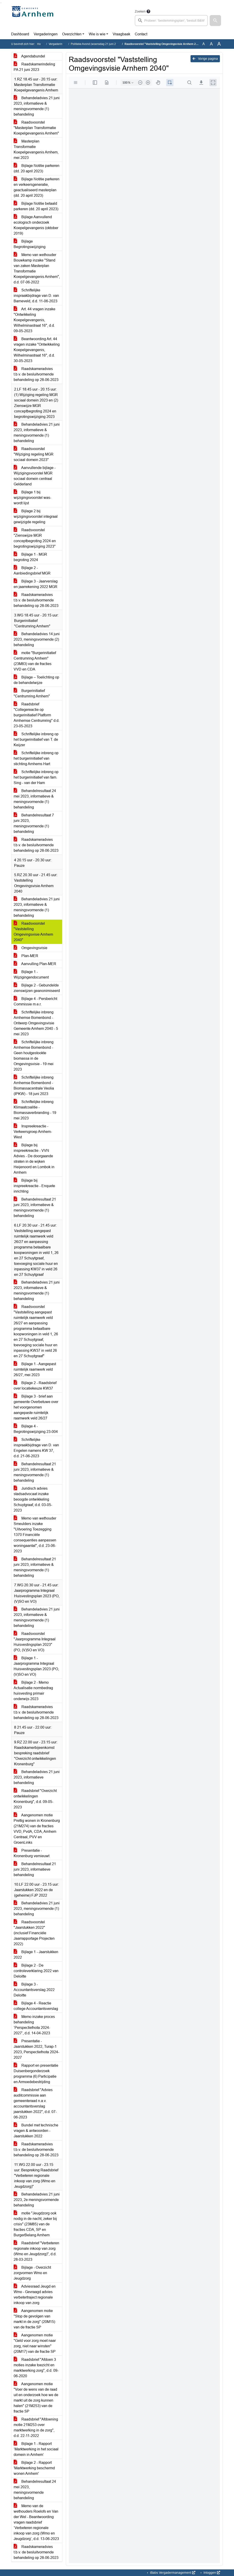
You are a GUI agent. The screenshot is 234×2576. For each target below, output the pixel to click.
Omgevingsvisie (30, 948)
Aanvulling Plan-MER (35, 964)
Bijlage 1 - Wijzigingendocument (31, 974)
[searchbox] (171, 20)
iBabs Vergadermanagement (172, 2572)
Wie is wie (97, 34)
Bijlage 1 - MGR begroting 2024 (30, 557)
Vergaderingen (46, 34)
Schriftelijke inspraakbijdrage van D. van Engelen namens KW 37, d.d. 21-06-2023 (36, 1448)
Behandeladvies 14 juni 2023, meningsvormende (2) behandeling (37, 639)
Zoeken (140, 11)
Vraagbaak (121, 34)
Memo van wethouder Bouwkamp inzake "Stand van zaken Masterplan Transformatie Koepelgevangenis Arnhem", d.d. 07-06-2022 (37, 268)
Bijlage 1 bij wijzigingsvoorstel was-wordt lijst (32, 497)
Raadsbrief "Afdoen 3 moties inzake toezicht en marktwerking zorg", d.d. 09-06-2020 (36, 2368)
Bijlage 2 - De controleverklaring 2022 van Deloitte (36, 1970)
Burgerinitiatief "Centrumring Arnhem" (32, 693)
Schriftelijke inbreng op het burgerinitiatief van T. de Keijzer (36, 739)
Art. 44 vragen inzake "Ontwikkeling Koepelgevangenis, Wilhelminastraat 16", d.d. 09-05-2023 (34, 320)
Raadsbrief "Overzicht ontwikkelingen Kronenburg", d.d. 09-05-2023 (35, 1799)
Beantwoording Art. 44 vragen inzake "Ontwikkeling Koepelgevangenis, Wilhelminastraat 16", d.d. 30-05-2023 (37, 350)
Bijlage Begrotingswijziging (30, 244)
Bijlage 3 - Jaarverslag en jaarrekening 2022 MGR (36, 584)
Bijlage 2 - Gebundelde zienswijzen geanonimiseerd (37, 988)
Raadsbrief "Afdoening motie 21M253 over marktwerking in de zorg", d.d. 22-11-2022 (36, 2427)
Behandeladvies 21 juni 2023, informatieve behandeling (37, 1777)
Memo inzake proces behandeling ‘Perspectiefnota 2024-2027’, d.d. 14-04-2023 (34, 2025)
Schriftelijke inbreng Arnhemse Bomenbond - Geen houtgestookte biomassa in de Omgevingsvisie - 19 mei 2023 (33, 1055)
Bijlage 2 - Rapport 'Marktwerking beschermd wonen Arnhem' (34, 2468)
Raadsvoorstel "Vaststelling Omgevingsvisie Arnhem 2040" (33, 932)
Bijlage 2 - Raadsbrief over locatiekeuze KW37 (35, 1385)
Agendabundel (29, 56)
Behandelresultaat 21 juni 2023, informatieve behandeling (35, 1869)
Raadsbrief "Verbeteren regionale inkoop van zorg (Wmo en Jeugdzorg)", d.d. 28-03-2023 (36, 2251)
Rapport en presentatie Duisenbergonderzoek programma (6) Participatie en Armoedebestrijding (36, 2073)
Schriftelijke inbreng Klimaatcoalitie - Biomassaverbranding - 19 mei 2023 (35, 1110)
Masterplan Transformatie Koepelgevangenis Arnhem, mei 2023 (36, 149)
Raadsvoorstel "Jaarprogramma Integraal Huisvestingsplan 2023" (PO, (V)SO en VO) (35, 1642)
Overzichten (71, 34)
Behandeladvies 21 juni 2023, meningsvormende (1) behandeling (37, 1908)
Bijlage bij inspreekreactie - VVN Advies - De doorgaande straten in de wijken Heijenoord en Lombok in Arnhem (34, 1158)
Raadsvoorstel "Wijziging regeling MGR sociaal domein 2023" (33, 454)
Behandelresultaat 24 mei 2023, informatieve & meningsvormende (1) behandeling (35, 799)
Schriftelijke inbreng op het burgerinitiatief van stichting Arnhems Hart (36, 758)
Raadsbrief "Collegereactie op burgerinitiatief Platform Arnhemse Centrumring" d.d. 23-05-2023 (36, 715)
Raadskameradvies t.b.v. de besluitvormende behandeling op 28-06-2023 (36, 374)
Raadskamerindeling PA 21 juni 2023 (34, 67)
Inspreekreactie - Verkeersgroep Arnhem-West (33, 1131)
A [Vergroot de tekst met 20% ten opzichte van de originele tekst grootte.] (211, 43)
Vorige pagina (205, 58)
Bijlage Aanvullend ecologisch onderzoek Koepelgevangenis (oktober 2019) (36, 225)
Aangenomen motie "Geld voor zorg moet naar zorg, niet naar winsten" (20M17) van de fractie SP (35, 2343)
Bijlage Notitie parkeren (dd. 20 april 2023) (36, 168)
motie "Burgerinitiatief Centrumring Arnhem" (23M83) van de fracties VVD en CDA (35, 661)
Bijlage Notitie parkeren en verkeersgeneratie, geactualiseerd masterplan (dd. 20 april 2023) (36, 187)
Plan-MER (26, 956)
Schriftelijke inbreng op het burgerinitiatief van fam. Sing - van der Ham (36, 777)
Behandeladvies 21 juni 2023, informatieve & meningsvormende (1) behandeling (37, 106)
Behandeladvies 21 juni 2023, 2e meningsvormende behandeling (37, 2199)
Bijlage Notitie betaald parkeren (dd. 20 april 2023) (36, 206)
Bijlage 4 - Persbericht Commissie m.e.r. (35, 1001)
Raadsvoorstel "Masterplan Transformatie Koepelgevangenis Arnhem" (36, 127)
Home (41, 44)
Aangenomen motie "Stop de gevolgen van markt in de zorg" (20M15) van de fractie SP (34, 2319)
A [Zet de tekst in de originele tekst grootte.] (203, 44)
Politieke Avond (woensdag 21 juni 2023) (96, 44)
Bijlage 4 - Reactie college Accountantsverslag (36, 2006)
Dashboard (20, 34)
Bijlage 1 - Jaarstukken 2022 (36, 1954)
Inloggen (211, 2572)
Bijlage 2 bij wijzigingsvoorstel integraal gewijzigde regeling (36, 516)
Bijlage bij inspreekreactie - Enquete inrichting (34, 1185)
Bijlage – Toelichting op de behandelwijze (36, 680)
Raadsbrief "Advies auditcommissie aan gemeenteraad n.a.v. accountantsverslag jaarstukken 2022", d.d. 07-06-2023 (35, 2103)
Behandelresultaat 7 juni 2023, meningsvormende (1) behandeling (34, 823)
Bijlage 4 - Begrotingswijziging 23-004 (36, 1429)
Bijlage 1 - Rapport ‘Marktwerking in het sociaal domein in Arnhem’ (36, 2449)
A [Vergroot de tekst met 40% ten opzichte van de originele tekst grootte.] (219, 44)
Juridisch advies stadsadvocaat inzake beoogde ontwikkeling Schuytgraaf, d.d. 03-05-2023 (33, 1499)
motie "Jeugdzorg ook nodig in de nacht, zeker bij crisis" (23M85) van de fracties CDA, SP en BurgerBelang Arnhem (35, 2224)
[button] (215, 20)
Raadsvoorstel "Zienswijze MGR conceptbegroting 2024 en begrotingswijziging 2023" (35, 538)
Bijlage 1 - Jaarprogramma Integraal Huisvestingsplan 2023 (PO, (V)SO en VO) (36, 1666)
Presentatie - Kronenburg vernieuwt (31, 1853)
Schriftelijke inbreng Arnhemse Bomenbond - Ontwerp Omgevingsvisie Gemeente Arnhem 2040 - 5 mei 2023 (36, 1023)
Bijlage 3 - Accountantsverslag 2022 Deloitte (34, 1989)
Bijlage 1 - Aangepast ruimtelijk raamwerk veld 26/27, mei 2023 (35, 1369)
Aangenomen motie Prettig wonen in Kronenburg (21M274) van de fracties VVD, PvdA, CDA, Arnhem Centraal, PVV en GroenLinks (37, 1828)
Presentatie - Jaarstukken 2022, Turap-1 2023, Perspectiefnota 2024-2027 (36, 2049)
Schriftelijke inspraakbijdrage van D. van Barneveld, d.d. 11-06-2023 (36, 295)
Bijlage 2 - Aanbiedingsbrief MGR (32, 570)
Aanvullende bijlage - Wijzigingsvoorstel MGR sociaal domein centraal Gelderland (35, 476)
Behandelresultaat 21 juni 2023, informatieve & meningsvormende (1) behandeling (35, 1207)
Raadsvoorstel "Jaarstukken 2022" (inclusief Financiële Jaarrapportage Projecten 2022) (34, 1933)
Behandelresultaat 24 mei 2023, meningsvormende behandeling (35, 2490)
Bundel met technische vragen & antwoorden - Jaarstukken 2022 (36, 2130)
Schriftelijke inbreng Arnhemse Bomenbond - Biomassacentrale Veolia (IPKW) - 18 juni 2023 (34, 1085)
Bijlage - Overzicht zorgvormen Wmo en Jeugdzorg (32, 2272)
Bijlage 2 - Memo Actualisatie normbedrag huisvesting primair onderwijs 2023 (33, 1690)
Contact (141, 34)
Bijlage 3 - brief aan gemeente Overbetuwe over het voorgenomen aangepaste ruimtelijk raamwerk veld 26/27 (36, 1407)
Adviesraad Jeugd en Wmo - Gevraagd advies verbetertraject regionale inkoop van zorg (35, 2294)
